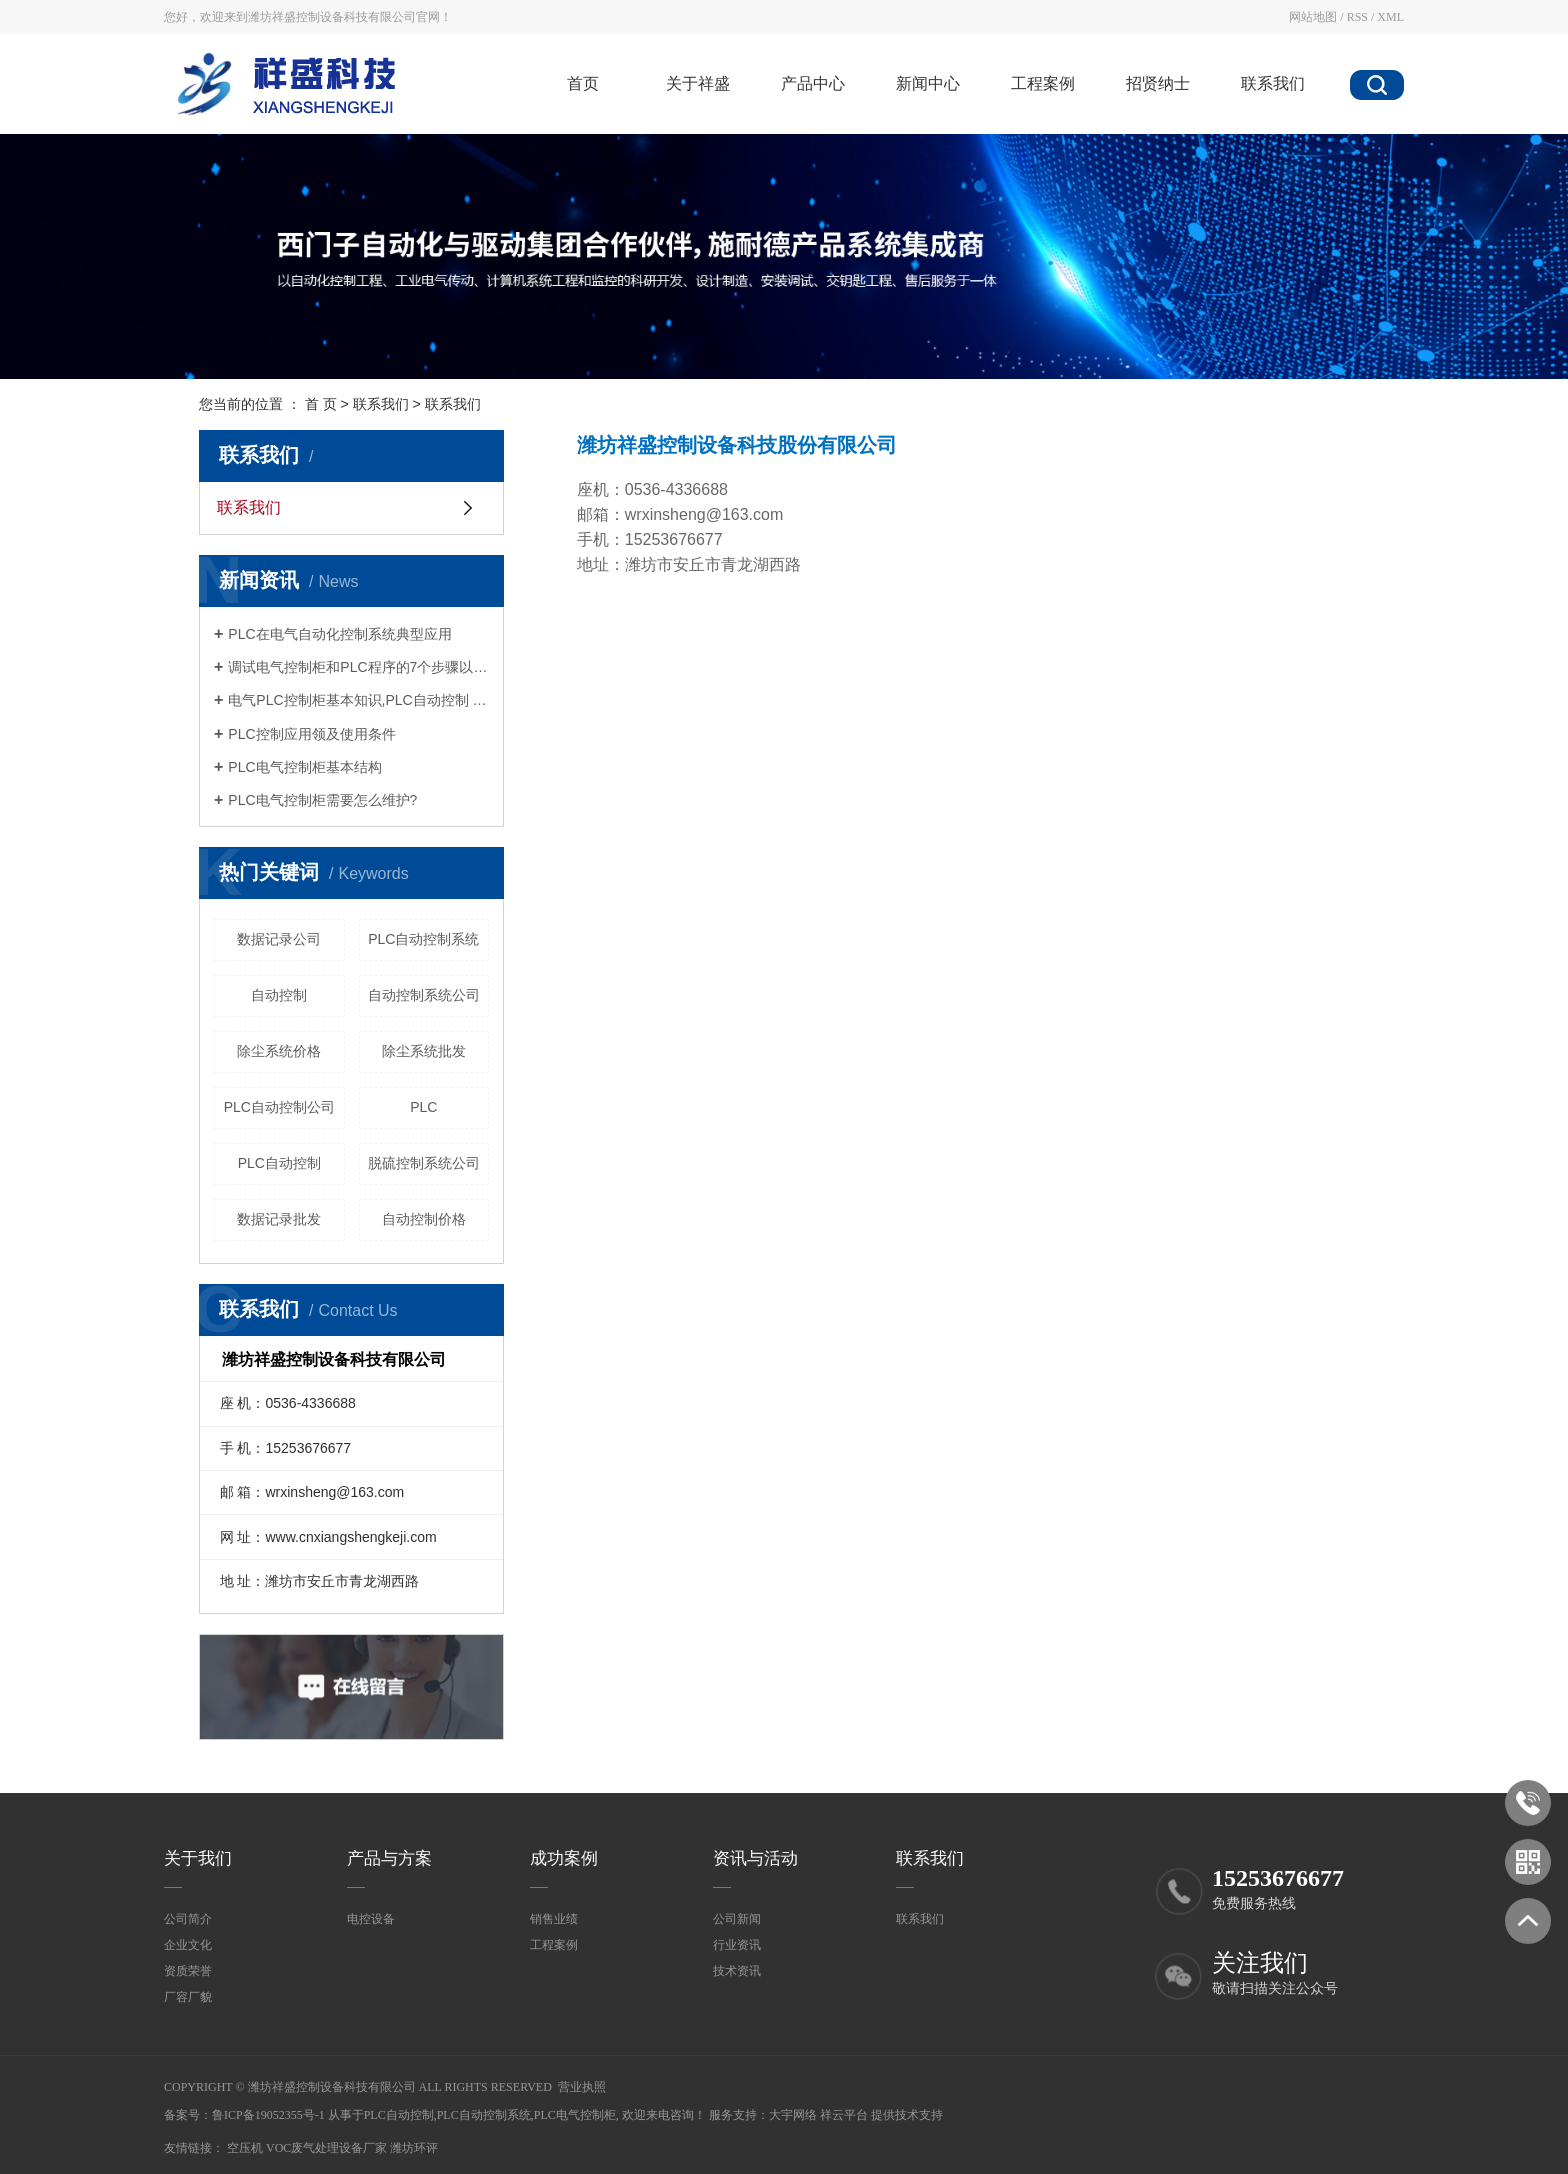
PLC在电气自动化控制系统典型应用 (339, 634)
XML (1390, 17)
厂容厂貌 (188, 1997)
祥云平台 (844, 2115)
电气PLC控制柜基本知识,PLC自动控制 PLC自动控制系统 (358, 700)
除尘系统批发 (424, 1051)
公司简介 (188, 1919)
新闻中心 (928, 83)
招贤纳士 (1158, 83)
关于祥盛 (698, 83)
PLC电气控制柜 (575, 2115)
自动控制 (279, 995)
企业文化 (188, 1945)
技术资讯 (737, 1971)
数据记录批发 (279, 1219)
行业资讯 (737, 1945)
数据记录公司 (279, 939)
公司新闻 (737, 1919)
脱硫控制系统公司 (424, 1163)
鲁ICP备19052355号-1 (268, 2115)
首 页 (321, 404)
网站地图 (1313, 17)
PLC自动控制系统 (423, 939)
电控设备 (371, 1919)
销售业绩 (554, 1919)
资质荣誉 (188, 1971)
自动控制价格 (424, 1219)
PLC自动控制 (279, 1163)
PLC (423, 1107)
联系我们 (1273, 83)
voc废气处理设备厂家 (328, 2148)
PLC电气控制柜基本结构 (304, 767)
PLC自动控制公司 (279, 1107)
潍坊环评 (414, 2148)
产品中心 (813, 83)
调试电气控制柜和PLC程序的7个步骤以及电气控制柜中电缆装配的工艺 (358, 667)
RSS (1357, 17)
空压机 (246, 2148)
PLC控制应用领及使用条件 (311, 734)
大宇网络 (793, 2115)
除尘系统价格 (279, 1051)
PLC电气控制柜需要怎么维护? (322, 800)
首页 (583, 83)
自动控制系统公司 (424, 995)
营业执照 (582, 2087)
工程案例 (1043, 83)
